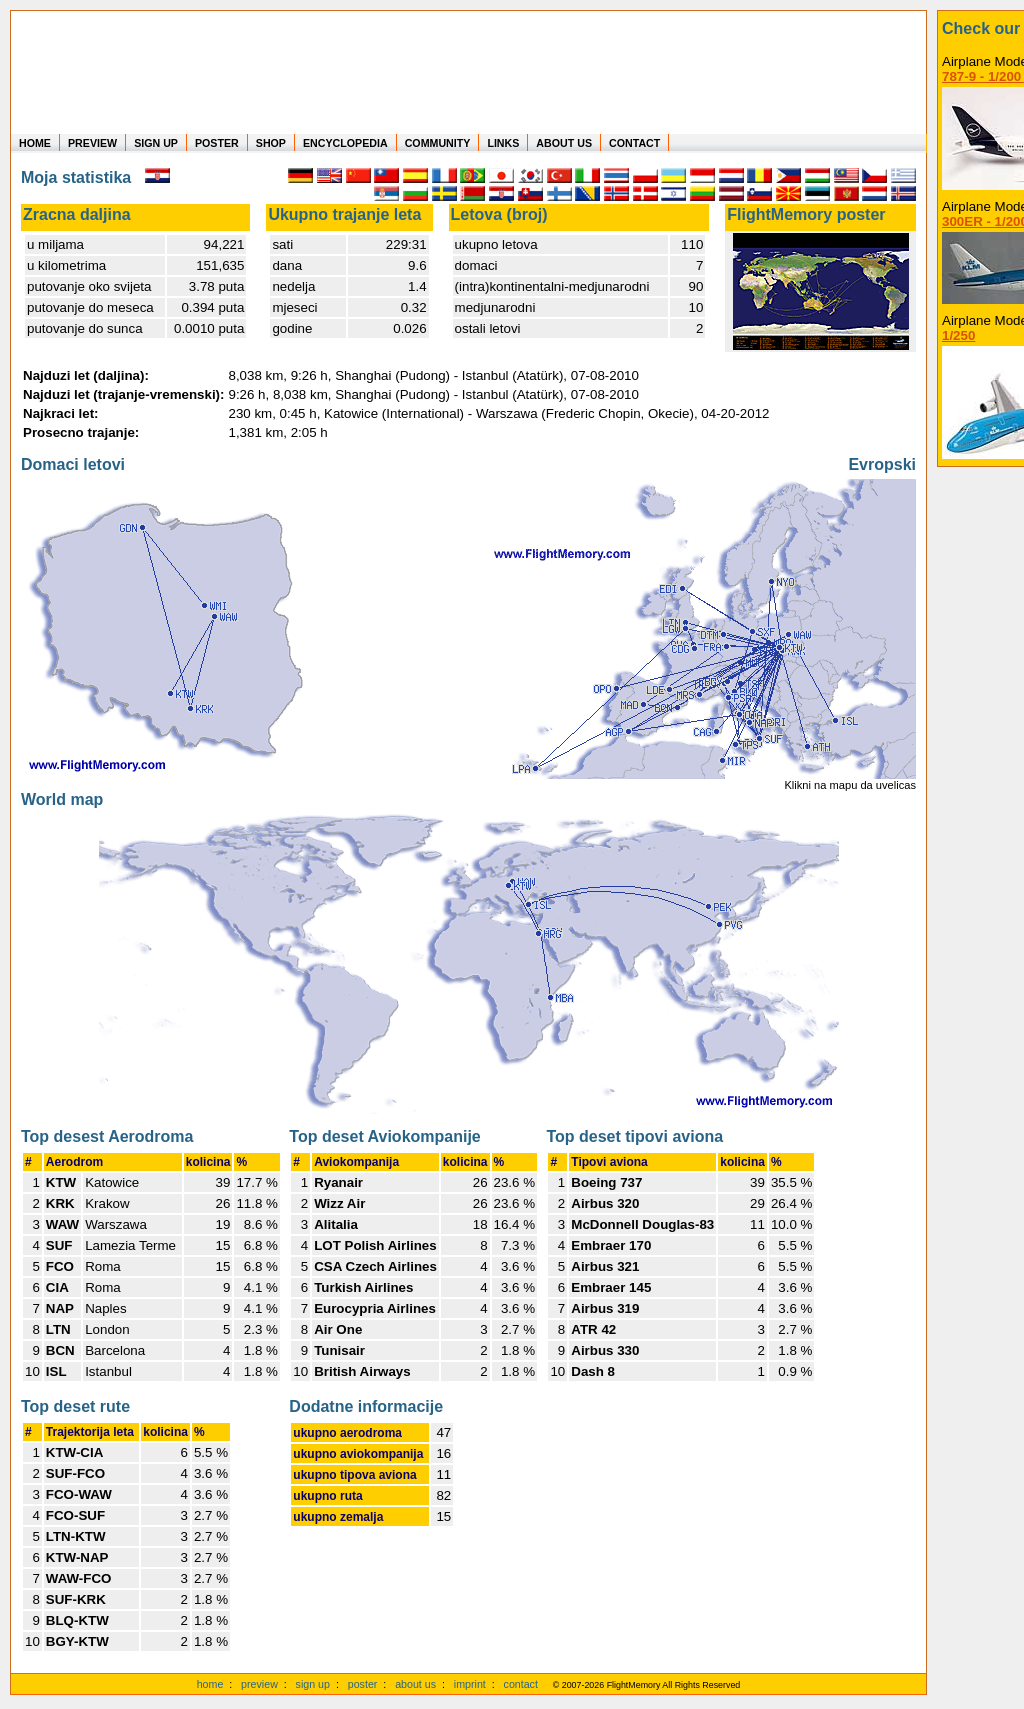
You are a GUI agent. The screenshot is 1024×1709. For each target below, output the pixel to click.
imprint (470, 1684)
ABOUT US (564, 143)
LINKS (503, 143)
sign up (313, 1684)
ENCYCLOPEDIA (345, 143)
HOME (35, 143)
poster (363, 1684)
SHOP (271, 143)
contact (521, 1684)
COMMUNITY (438, 143)
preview (259, 1684)
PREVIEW (92, 143)
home (210, 1684)
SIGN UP (156, 143)
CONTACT (634, 143)
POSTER (217, 143)
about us (415, 1684)
